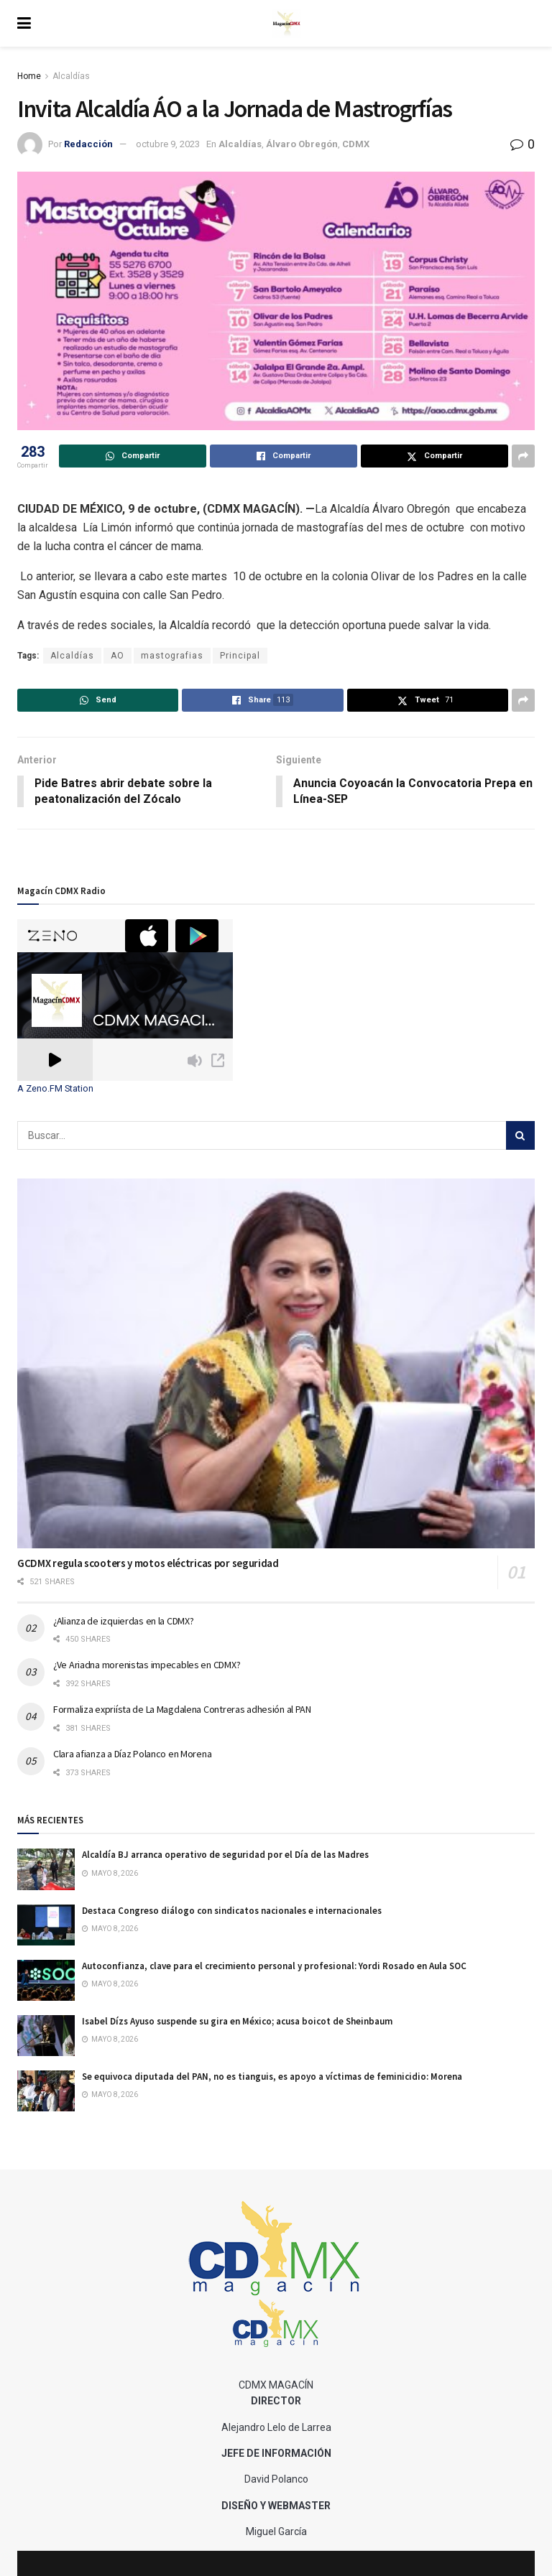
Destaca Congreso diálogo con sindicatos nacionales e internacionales (232, 1911)
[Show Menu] (24, 23)
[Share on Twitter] (434, 456)
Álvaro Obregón (302, 144)
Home (29, 76)
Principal (240, 656)
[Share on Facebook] (283, 456)
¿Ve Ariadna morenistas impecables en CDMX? (146, 1665)
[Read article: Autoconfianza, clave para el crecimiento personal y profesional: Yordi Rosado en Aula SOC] (46, 1981)
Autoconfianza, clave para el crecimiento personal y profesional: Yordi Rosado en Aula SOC (274, 1967)
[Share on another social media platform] (523, 456)
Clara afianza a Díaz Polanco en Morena (132, 1754)
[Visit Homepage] (286, 23)
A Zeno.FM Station (55, 1089)
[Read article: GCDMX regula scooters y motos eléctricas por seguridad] (276, 1364)
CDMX (355, 144)
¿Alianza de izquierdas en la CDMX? (123, 1620)
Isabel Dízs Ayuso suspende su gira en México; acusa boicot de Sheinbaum (237, 2022)
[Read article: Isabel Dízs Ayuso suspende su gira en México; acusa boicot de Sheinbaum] (46, 2036)
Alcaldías (71, 76)
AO (117, 656)
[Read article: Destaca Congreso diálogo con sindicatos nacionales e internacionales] (46, 1925)
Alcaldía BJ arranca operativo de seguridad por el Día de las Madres (225, 1855)
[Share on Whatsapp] (132, 456)
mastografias (172, 656)
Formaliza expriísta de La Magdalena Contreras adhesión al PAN (182, 1709)
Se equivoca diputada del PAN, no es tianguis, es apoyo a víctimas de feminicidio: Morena (272, 2077)
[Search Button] (520, 1136)
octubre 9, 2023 (168, 144)
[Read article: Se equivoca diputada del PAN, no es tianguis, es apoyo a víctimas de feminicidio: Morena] (46, 2091)
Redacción (88, 144)
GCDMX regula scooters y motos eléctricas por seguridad (148, 1564)
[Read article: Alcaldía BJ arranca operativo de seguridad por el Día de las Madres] (46, 1869)
